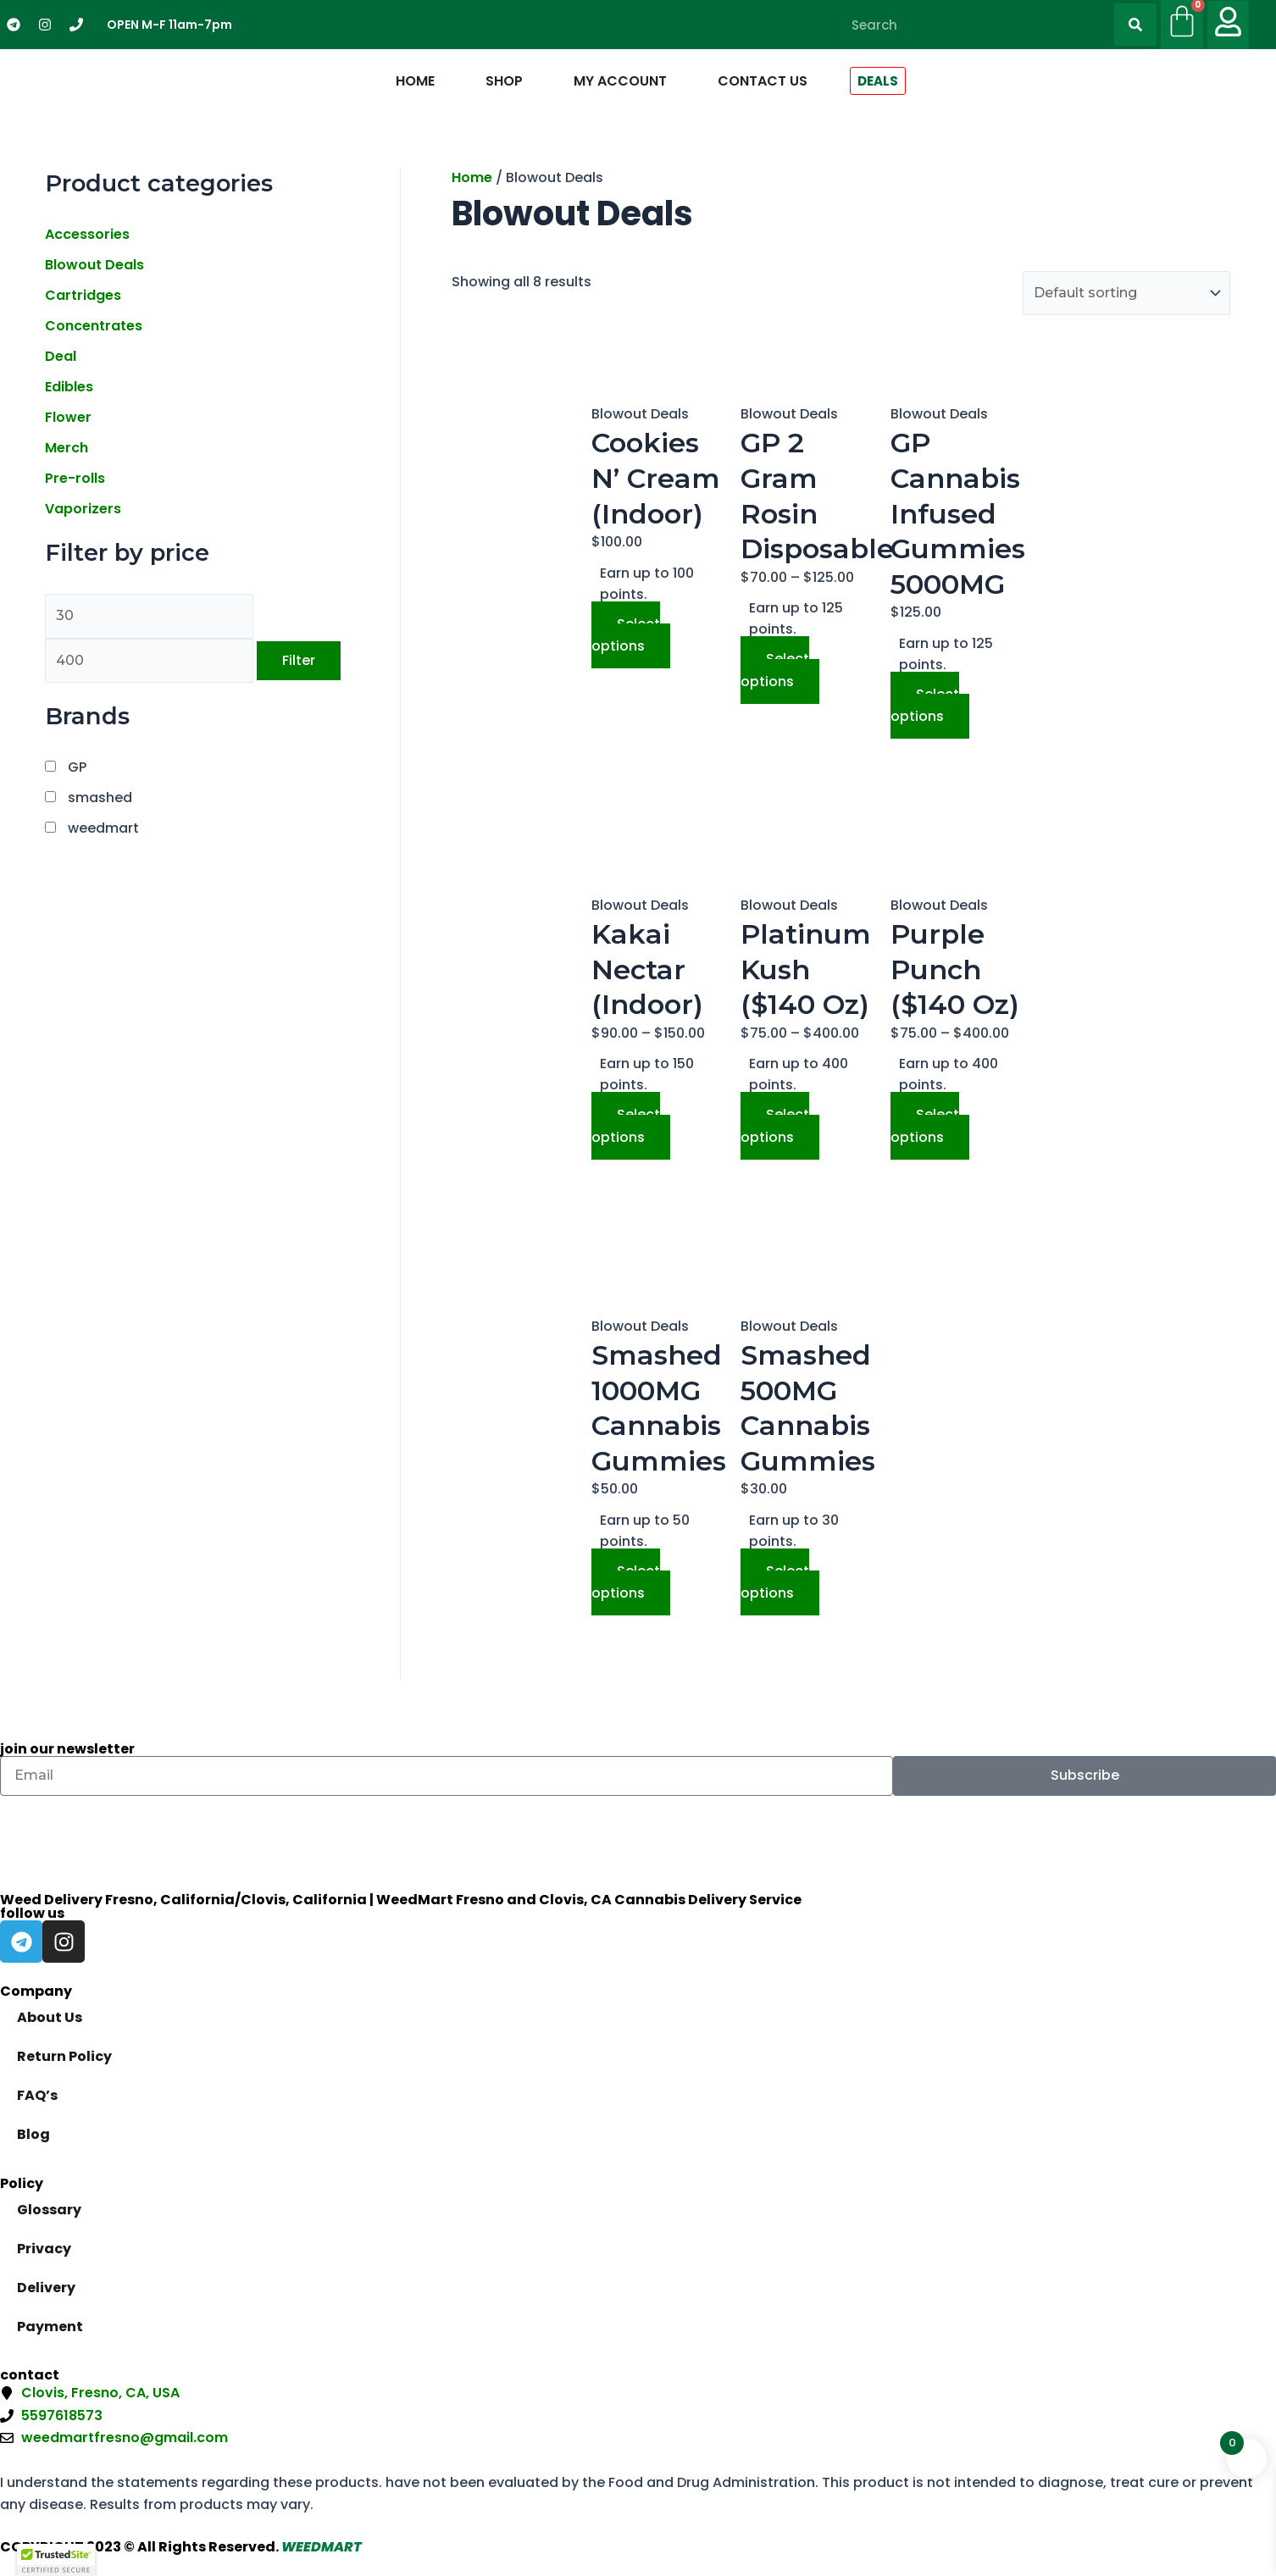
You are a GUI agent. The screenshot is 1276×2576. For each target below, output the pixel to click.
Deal (60, 356)
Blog (33, 2134)
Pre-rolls (75, 478)
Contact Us (762, 81)
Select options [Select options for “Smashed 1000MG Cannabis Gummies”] (625, 1582)
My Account (620, 81)
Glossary (49, 2209)
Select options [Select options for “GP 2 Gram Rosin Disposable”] (775, 669)
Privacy (44, 2248)
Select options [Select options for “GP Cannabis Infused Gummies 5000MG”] (924, 705)
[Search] (1135, 24)
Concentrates (93, 325)
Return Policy (64, 2056)
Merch (66, 447)
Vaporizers (83, 508)
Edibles (69, 386)
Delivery (46, 2287)
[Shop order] (1126, 293)
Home (415, 81)
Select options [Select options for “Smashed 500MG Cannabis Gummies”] (775, 1582)
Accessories (87, 234)
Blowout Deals (94, 264)
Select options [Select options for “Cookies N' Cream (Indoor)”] (625, 635)
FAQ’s (37, 2095)
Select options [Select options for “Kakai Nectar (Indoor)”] (625, 1125)
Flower (68, 417)
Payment (50, 2326)
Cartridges (83, 295)
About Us (49, 2017)
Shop (504, 81)
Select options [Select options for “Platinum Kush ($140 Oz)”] (775, 1125)
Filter (298, 660)
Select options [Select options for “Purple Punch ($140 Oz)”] (924, 1125)
